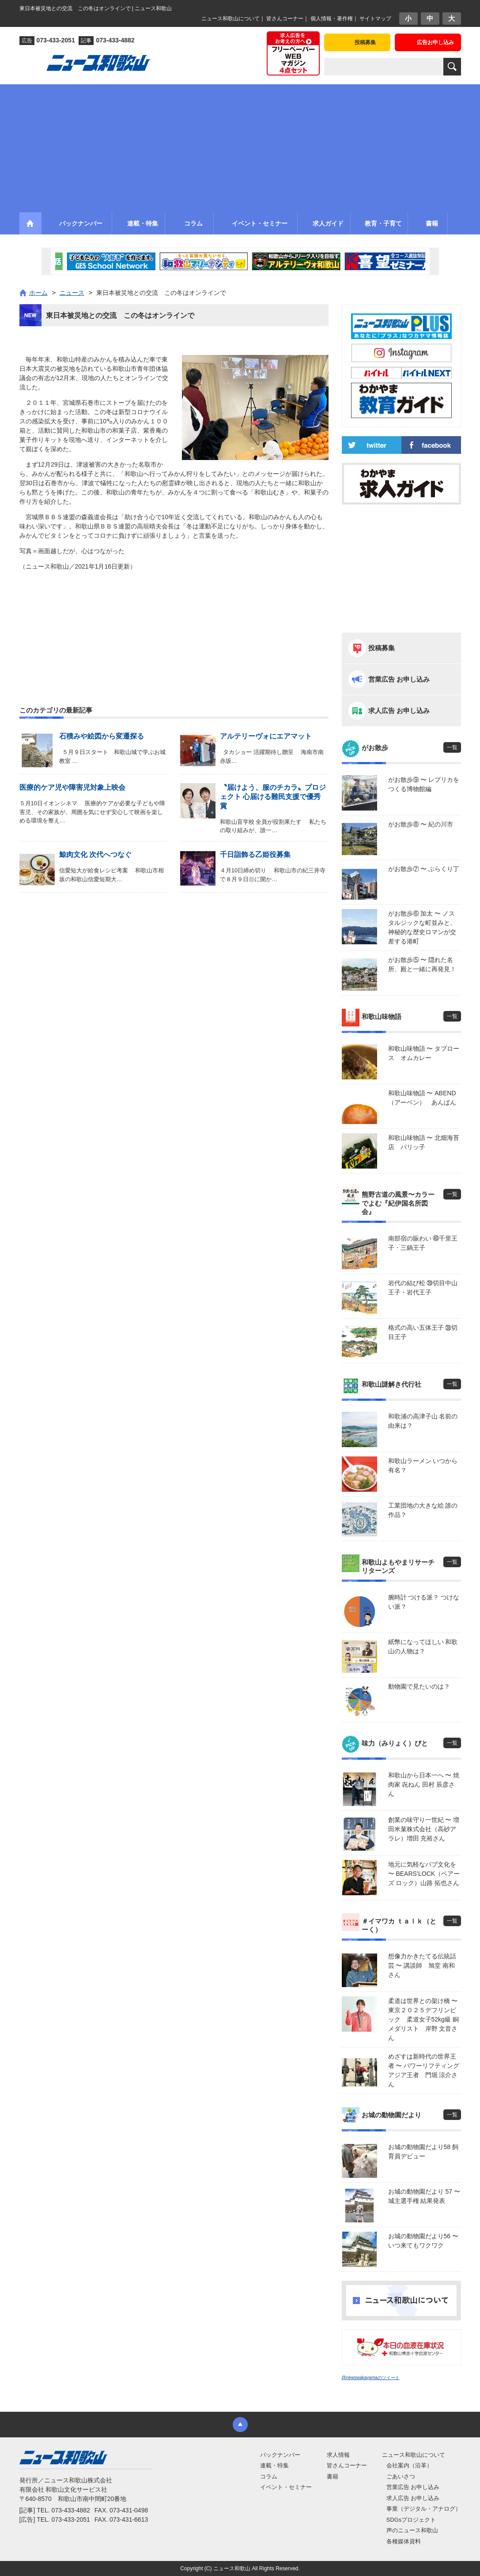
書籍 (332, 2476)
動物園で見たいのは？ (419, 1686)
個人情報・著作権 (331, 18)
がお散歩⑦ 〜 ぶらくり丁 (424, 868)
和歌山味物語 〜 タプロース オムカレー (424, 1053)
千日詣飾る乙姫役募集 (255, 854)
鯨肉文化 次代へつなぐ (95, 854)
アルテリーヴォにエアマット (266, 736)
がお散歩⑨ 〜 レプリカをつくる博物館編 (424, 784)
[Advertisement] (240, 146)
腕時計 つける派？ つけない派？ (424, 1602)
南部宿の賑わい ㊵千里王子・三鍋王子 (423, 1243)
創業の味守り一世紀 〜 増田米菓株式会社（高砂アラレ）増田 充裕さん (424, 1829)
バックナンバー (280, 2455)
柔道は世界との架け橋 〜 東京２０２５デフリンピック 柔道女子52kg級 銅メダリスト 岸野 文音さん (424, 2019)
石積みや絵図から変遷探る (101, 736)
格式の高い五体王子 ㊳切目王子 (423, 1332)
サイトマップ (375, 18)
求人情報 (338, 2455)
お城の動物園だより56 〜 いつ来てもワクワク (423, 2241)
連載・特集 (274, 2465)
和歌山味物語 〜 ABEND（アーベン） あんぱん (422, 1098)
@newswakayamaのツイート (371, 2377)
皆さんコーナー (284, 18)
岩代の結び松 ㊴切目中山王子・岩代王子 (423, 1287)
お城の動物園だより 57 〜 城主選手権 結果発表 (424, 2196)
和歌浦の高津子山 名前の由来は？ (423, 1421)
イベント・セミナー (286, 2487)
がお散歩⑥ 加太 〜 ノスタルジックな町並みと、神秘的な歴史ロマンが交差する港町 (422, 927)
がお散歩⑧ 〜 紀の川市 (421, 824)
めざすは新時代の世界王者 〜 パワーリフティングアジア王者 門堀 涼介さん (424, 2070)
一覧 (452, 747)
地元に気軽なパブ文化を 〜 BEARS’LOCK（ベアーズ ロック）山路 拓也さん (424, 1873)
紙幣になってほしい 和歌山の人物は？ (423, 1646)
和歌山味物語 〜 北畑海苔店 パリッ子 (424, 1142)
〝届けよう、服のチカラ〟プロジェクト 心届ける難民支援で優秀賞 (273, 797)
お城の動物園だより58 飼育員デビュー (423, 2151)
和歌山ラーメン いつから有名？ (423, 1465)
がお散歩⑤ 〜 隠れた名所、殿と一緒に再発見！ (422, 964)
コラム (268, 2476)
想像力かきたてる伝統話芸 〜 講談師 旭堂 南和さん (422, 1965)
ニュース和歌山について (230, 18)
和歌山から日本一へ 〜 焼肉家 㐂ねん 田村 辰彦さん (424, 1784)
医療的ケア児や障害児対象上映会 (72, 787)
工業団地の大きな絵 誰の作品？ (423, 1510)
